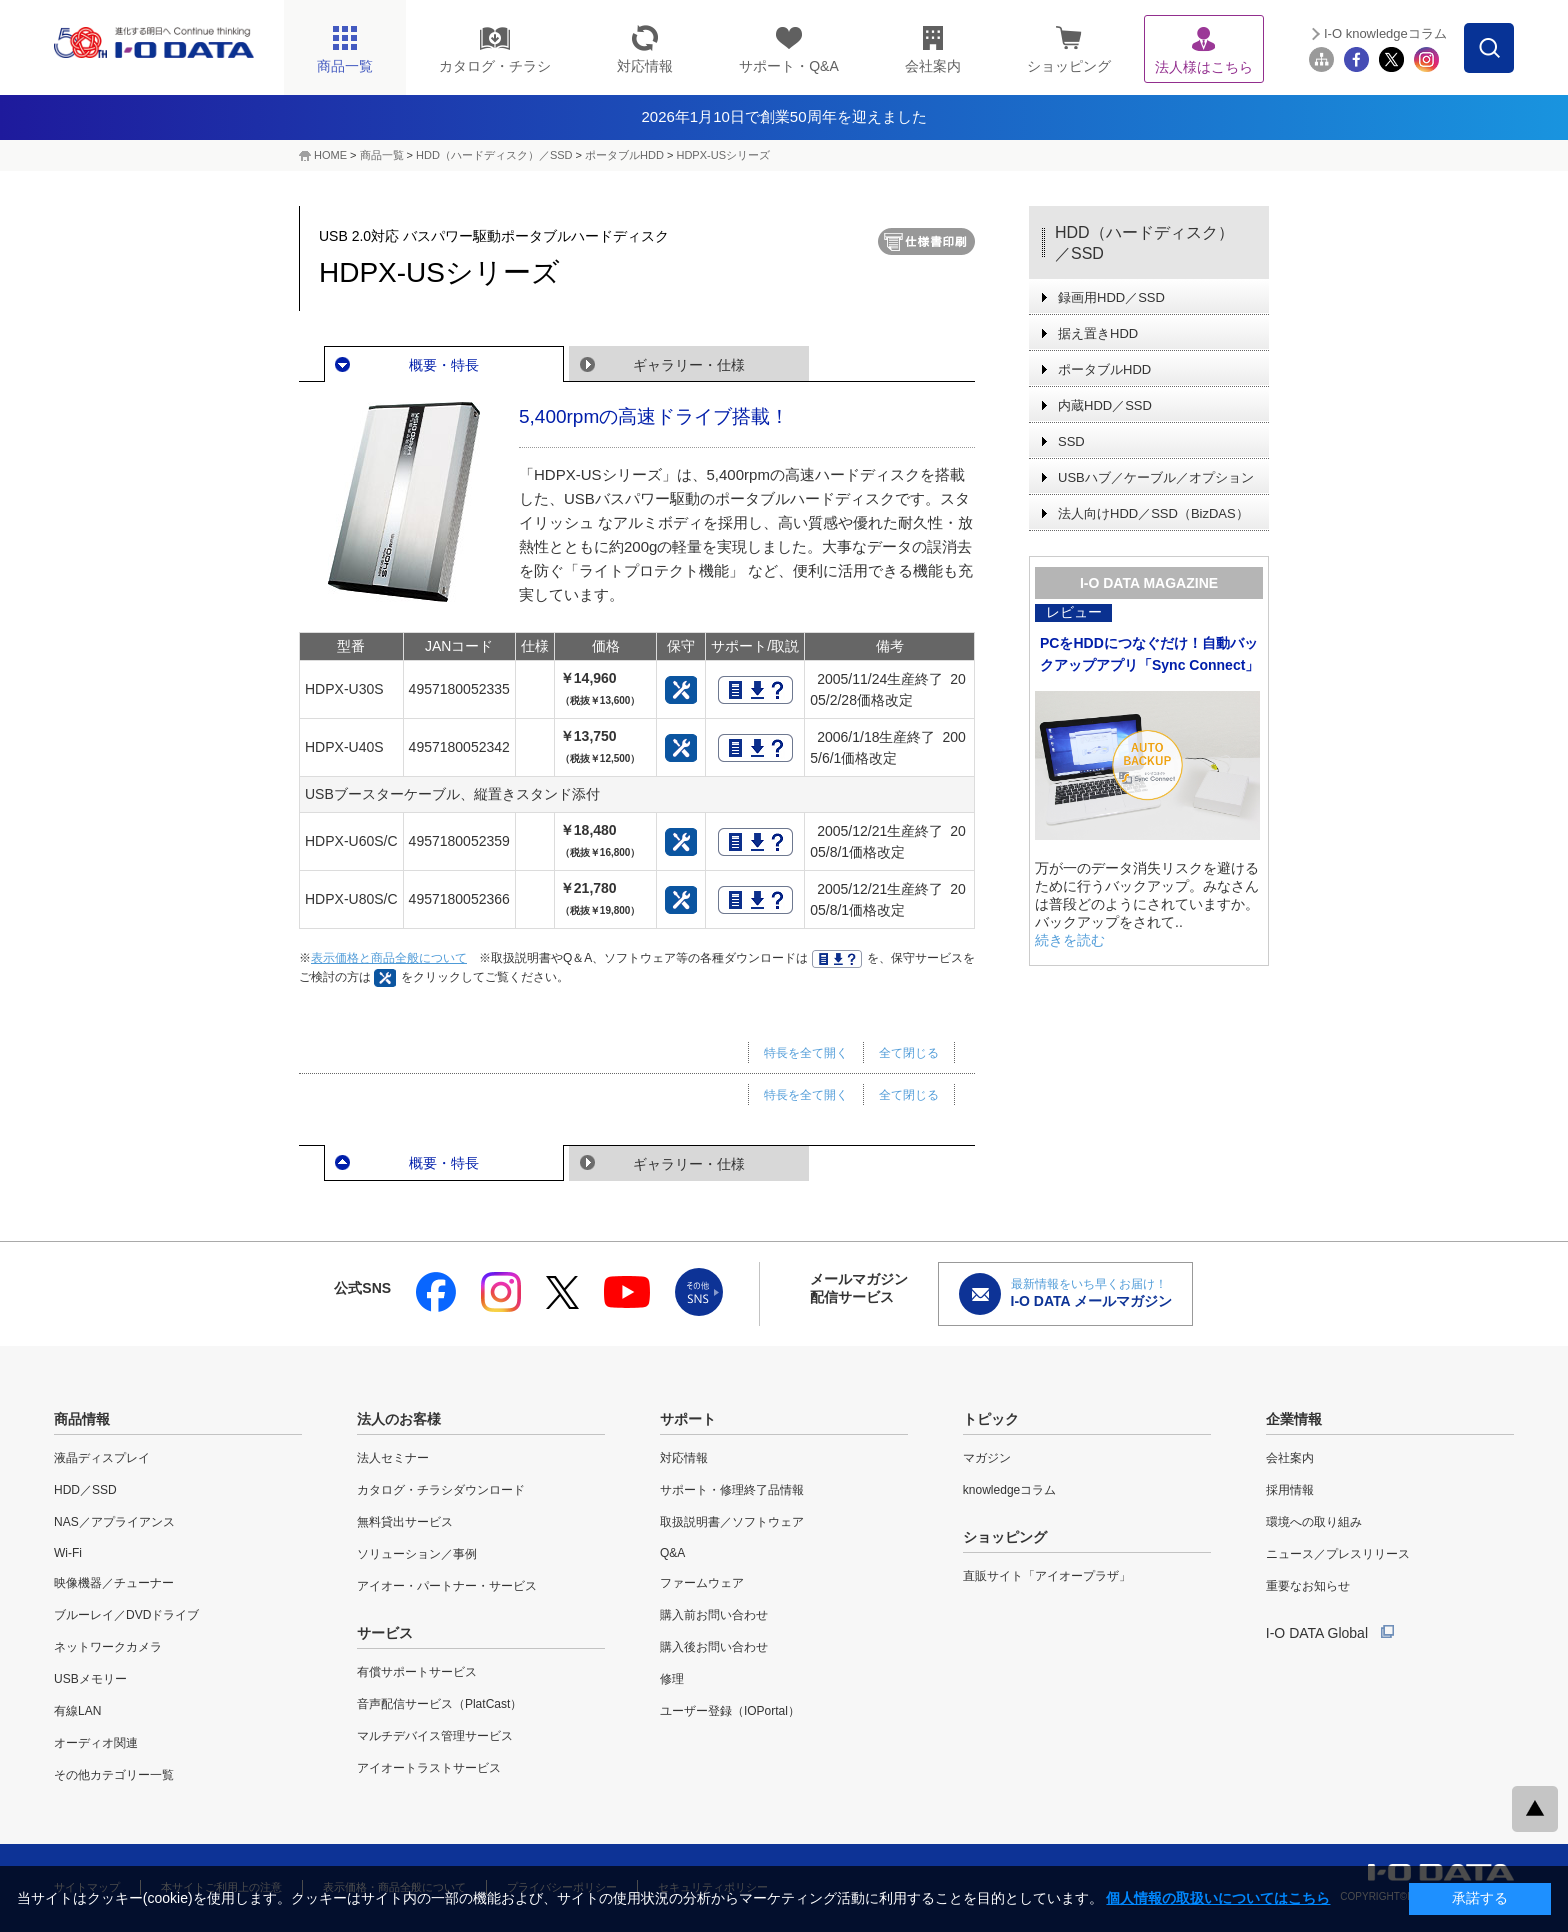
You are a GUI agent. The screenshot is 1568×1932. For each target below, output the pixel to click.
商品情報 (82, 1419)
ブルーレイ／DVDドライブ (126, 1615)
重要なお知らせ (1308, 1586)
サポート (688, 1419)
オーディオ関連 (96, 1743)
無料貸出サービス (405, 1522)
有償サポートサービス (417, 1672)
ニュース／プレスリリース (1338, 1554)
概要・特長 (444, 365)
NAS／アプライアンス (114, 1522)
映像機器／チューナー (114, 1583)
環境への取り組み (1314, 1522)
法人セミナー (393, 1458)
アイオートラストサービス (429, 1768)
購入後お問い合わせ (714, 1647)
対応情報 (684, 1458)
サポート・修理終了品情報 (732, 1490)
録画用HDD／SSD (1111, 297)
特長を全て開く (806, 1053)
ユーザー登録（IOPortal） (730, 1711)
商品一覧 (382, 155)
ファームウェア (702, 1583)
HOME (330, 155)
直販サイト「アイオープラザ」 (1047, 1576)
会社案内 (1290, 1458)
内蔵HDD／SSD (1105, 405)
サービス (385, 1633)
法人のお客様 (399, 1419)
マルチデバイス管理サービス (435, 1736)
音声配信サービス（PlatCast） (439, 1704)
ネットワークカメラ (108, 1647)
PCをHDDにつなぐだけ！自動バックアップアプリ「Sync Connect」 (1149, 654)
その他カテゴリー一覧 (114, 1775)
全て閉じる (909, 1053)
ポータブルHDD (624, 155)
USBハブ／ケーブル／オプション (1156, 477)
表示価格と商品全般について (389, 958)
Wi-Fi (68, 1553)
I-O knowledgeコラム (1385, 33)
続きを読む (1070, 940)
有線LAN (77, 1711)
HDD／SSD (85, 1490)
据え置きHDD (1098, 333)
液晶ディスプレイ (102, 1458)
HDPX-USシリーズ (723, 155)
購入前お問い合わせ (714, 1615)
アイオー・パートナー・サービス (447, 1586)
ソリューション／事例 (417, 1554)
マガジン (987, 1458)
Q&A (672, 1553)
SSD (1071, 441)
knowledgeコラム (1009, 1490)
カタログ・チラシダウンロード (441, 1490)
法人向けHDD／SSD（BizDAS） (1153, 513)
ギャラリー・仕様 (689, 365)
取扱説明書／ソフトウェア (732, 1522)
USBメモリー (90, 1679)
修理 (672, 1679)
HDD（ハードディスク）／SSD (494, 155)
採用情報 (1290, 1490)
